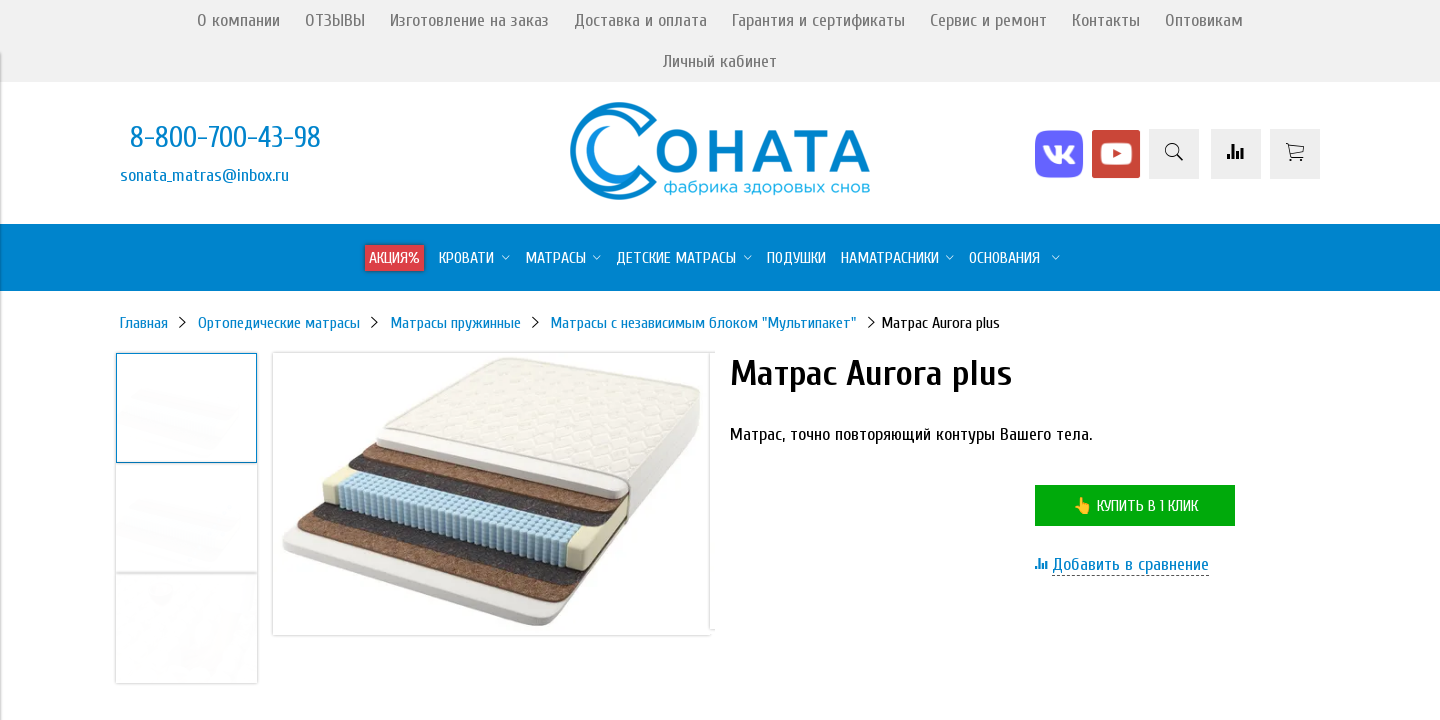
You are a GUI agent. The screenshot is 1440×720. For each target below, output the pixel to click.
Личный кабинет (720, 61)
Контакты (1106, 20)
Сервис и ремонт (988, 20)
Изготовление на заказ (469, 20)
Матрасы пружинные (455, 323)
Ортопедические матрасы (279, 323)
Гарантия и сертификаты (818, 20)
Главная (144, 323)
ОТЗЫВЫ (335, 20)
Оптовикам (1204, 20)
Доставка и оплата (640, 20)
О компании (238, 20)
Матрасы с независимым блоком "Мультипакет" (703, 323)
